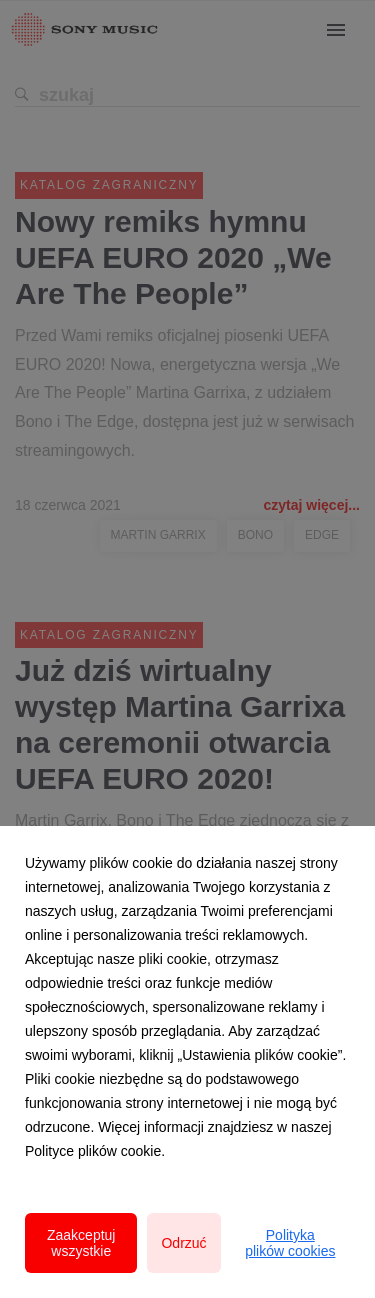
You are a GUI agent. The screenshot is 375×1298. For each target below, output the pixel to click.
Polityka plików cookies (290, 1243)
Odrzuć (183, 1243)
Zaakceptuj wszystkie (81, 1243)
